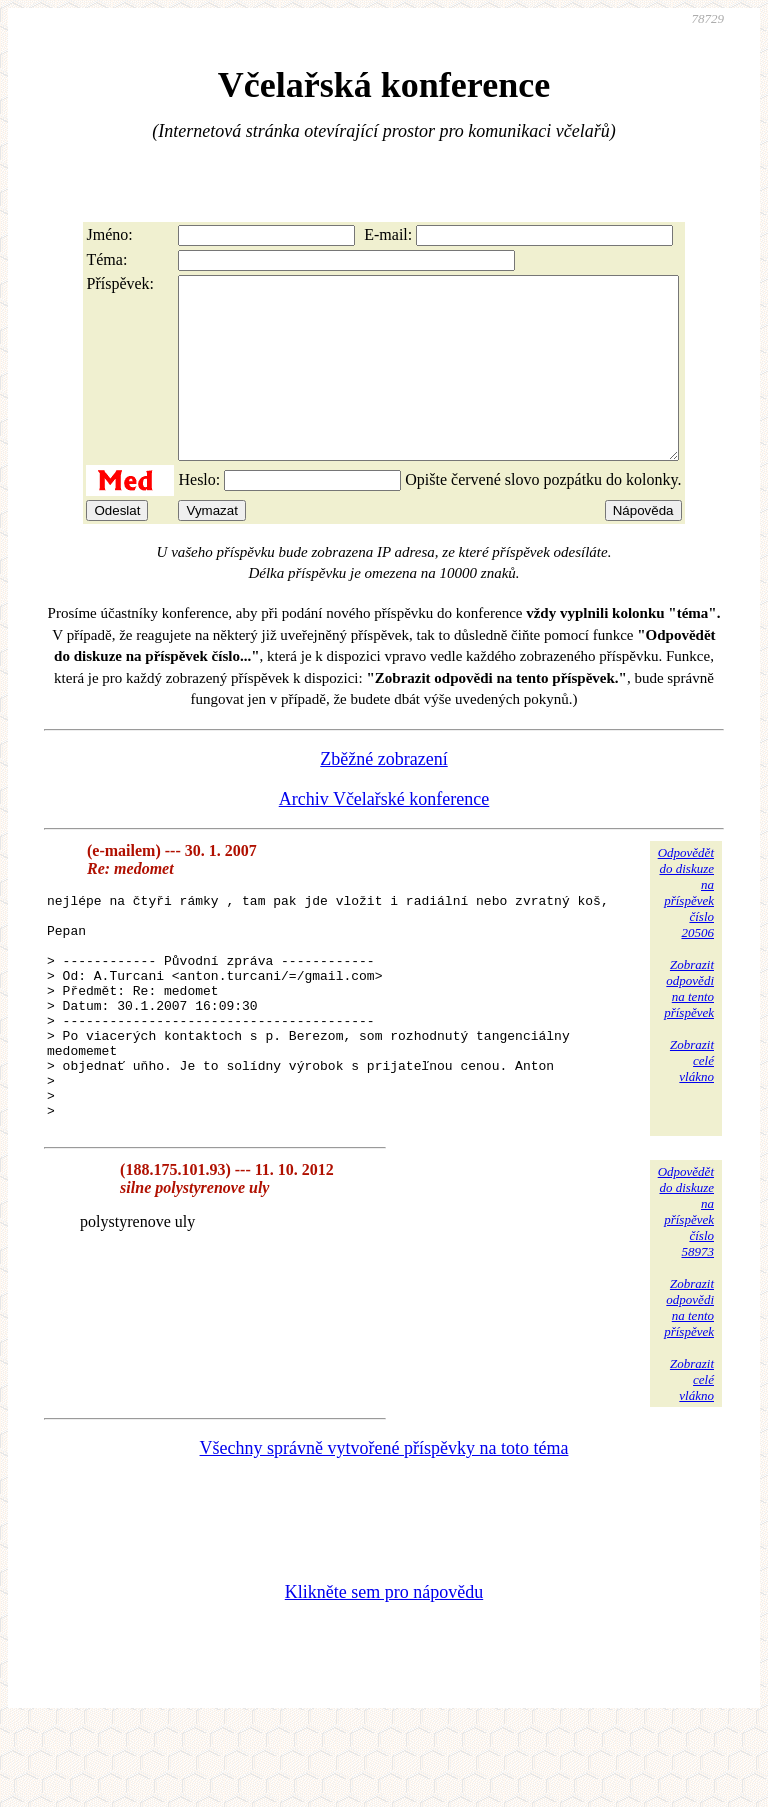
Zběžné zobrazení (383, 795)
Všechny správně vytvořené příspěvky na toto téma (384, 1529)
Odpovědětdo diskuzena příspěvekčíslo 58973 (686, 1292)
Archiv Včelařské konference (384, 835)
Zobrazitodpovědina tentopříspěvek (689, 1024)
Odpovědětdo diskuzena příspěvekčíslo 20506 (686, 928)
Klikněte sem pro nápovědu (384, 1673)
